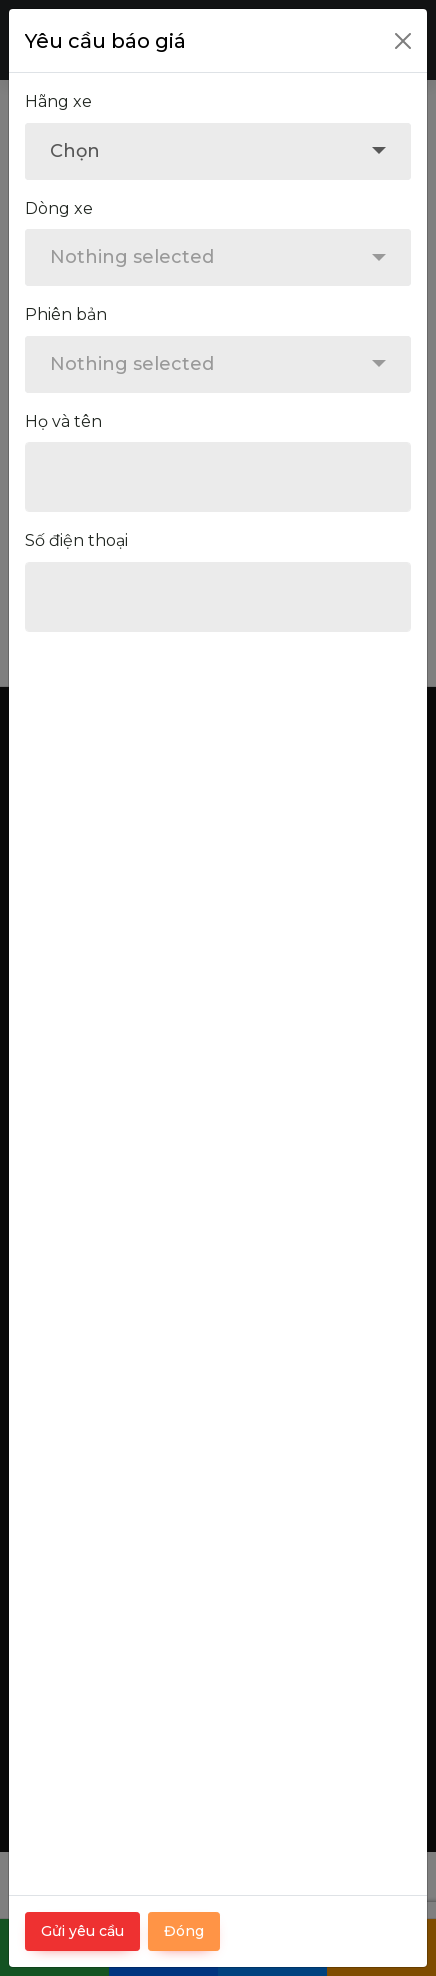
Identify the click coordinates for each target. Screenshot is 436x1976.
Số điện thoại (76, 540)
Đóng (184, 1931)
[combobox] (218, 151)
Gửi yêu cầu (82, 1931)
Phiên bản (66, 314)
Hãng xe (58, 101)
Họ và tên (63, 421)
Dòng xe (59, 208)
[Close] (403, 41)
